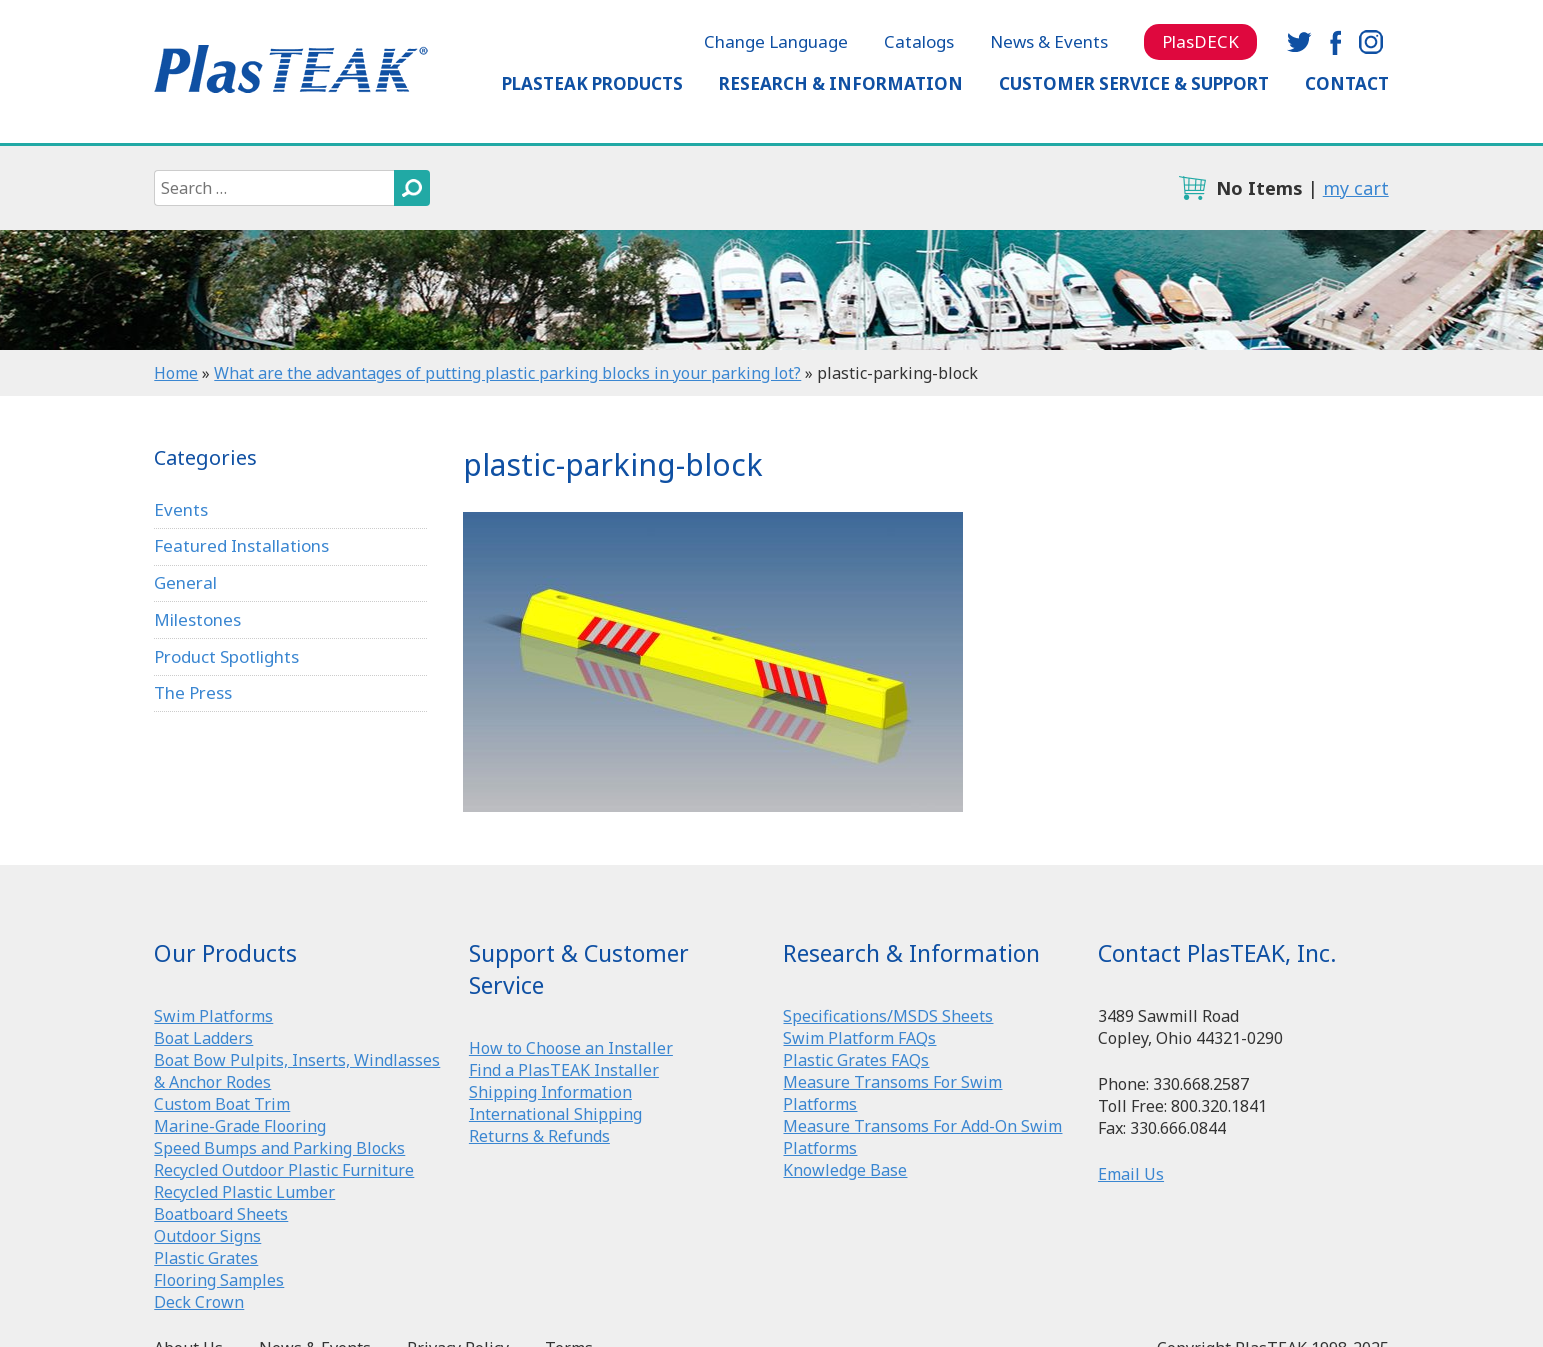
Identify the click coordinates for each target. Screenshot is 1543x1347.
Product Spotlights (226, 656)
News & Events (1049, 41)
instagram (1371, 42)
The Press (193, 692)
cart (1192, 188)
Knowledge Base (845, 1170)
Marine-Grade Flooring (240, 1126)
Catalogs (919, 41)
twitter (1299, 42)
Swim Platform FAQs (859, 1038)
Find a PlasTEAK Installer (564, 1070)
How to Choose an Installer (571, 1048)
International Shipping (555, 1114)
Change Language (776, 41)
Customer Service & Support (1134, 83)
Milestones (197, 619)
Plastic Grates (206, 1258)
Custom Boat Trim (222, 1104)
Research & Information (841, 83)
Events (181, 509)
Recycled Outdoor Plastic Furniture (284, 1170)
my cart (1356, 188)
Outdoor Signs (207, 1236)
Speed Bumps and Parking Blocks (279, 1148)
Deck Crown (199, 1302)
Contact (1347, 83)
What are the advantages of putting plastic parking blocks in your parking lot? (507, 373)
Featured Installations (241, 545)
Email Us (1131, 1174)
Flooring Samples (219, 1280)
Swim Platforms (213, 1016)
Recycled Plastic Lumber (244, 1192)
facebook (1335, 42)
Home (176, 373)
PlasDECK (1200, 41)
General (185, 582)
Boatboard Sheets (221, 1214)
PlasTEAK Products (592, 83)
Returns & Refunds (539, 1136)
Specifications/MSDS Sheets (888, 1016)
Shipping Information (550, 1092)
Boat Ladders (203, 1038)
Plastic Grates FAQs (856, 1060)
